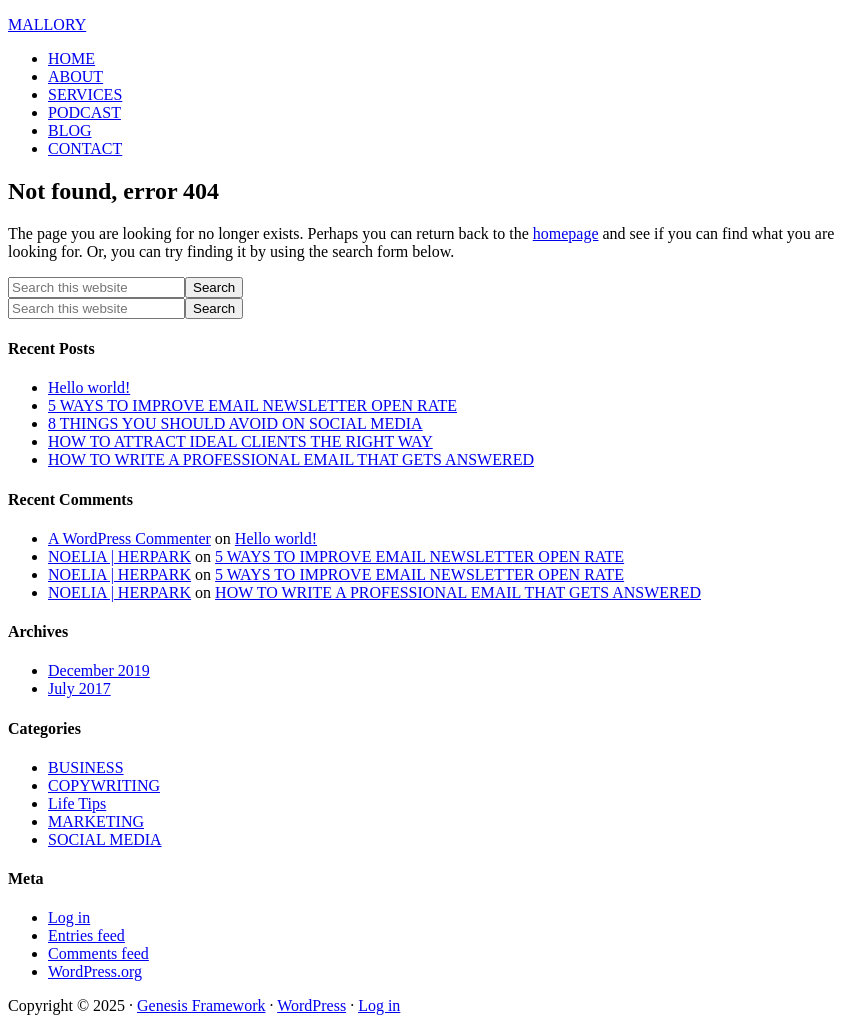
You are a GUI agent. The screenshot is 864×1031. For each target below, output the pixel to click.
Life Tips (77, 803)
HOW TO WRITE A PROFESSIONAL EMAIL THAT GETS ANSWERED (291, 459)
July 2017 (79, 688)
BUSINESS (86, 767)
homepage (566, 233)
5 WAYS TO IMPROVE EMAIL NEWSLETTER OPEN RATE (252, 405)
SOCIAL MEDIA (105, 839)
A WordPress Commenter (129, 538)
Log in (69, 917)
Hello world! (89, 387)
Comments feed (98, 953)
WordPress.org (95, 971)
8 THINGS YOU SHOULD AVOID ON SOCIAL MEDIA (235, 423)
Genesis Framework (201, 1005)
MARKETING (96, 821)
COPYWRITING (104, 785)
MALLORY (47, 24)
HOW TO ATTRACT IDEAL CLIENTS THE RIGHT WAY (240, 441)
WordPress (311, 1005)
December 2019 (99, 670)
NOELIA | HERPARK (119, 556)
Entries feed (86, 935)
